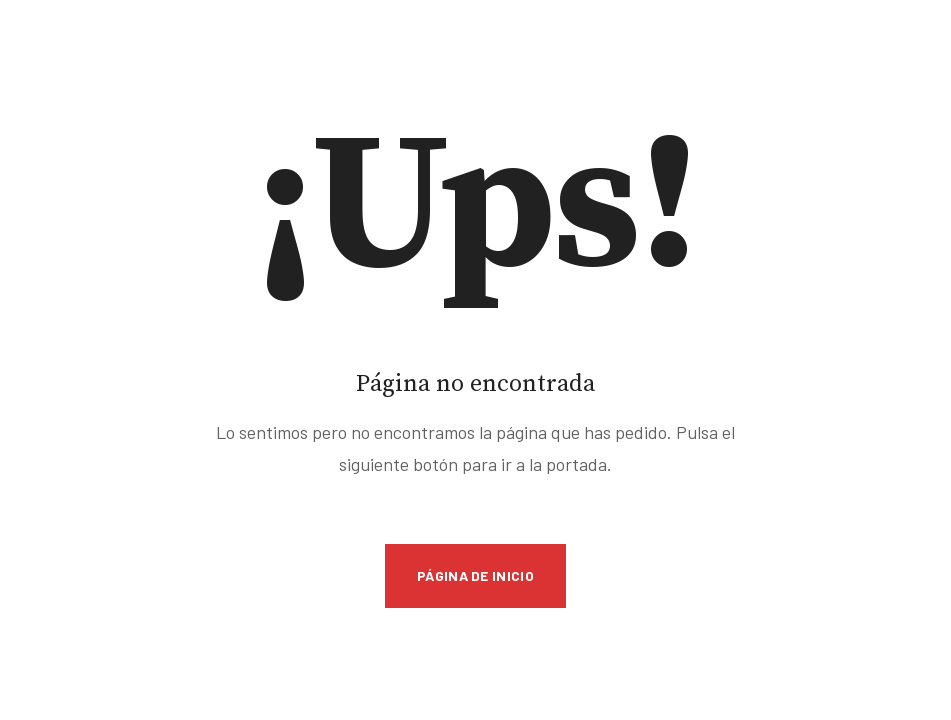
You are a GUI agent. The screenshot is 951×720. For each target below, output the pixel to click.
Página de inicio (475, 575)
